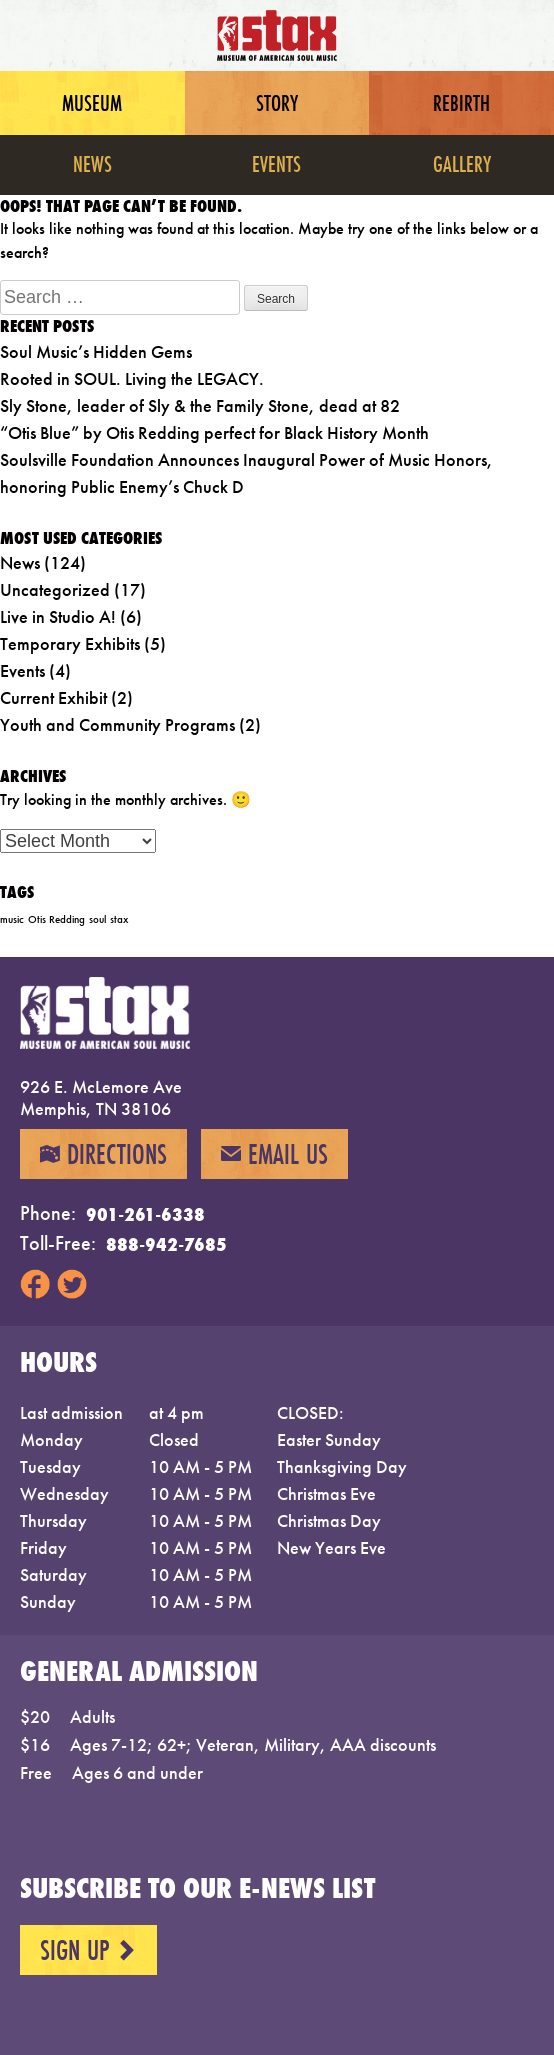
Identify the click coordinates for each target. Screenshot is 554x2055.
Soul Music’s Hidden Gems (96, 351)
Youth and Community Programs (117, 724)
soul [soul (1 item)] (97, 919)
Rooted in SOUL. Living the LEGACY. (132, 378)
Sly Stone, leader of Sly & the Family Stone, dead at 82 (200, 405)
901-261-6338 (145, 1214)
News (92, 163)
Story (277, 102)
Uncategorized (55, 589)
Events (276, 163)
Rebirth (461, 102)
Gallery (462, 163)
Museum (92, 102)
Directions (103, 1154)
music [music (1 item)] (12, 919)
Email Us (274, 1154)
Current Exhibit (53, 697)
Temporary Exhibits (70, 643)
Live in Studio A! (58, 616)
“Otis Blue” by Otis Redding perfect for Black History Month (214, 432)
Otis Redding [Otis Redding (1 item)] (56, 919)
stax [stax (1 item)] (119, 919)
